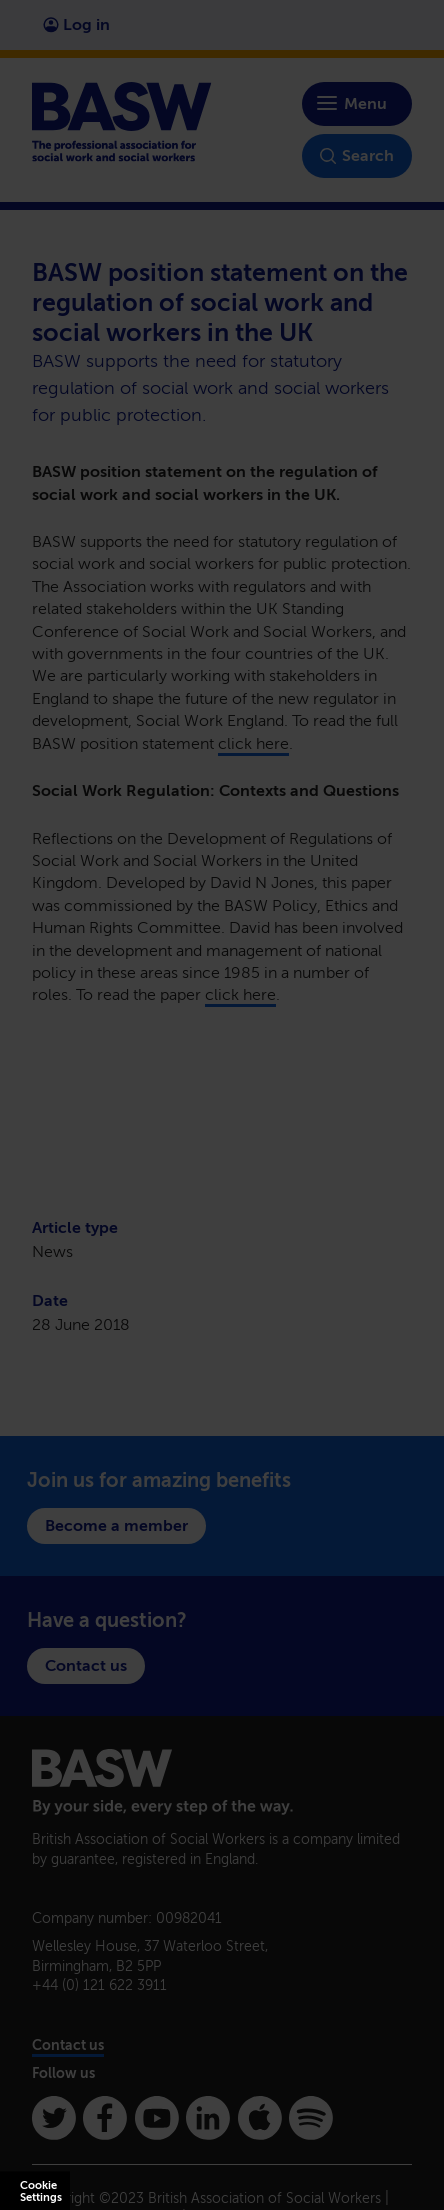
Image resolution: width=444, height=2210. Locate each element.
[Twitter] (54, 2118)
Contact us (86, 1665)
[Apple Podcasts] (260, 2118)
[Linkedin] (208, 2118)
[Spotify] (311, 2118)
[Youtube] (157, 2118)
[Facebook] (105, 2118)
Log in (76, 24)
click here (253, 743)
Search (357, 156)
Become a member (116, 1525)
